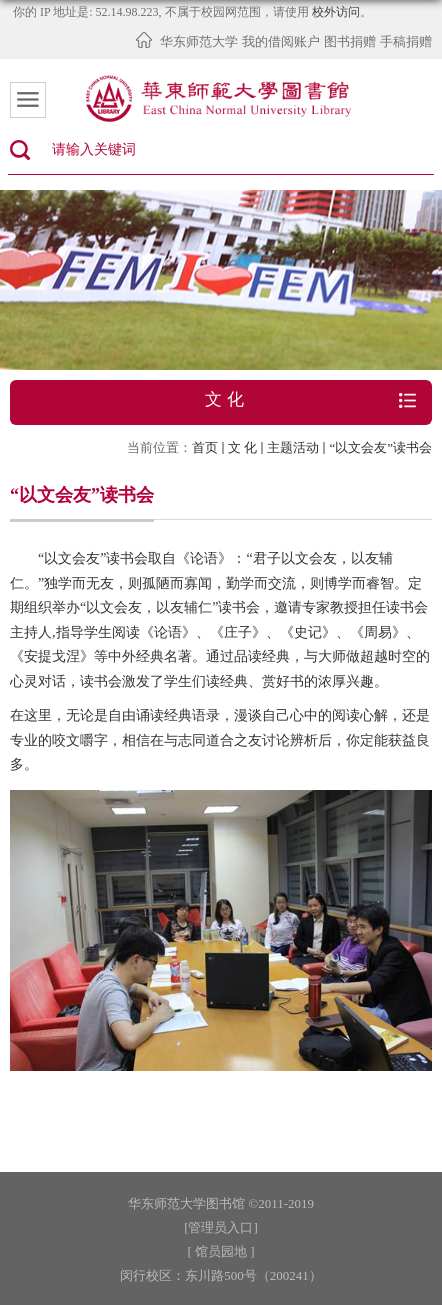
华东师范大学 (199, 41)
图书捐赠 (350, 41)
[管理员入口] (221, 1227)
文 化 (242, 447)
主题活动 (293, 447)
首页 (205, 447)
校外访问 (336, 12)
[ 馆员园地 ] (220, 1251)
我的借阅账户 (281, 41)
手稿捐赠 (406, 41)
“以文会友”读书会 (380, 447)
